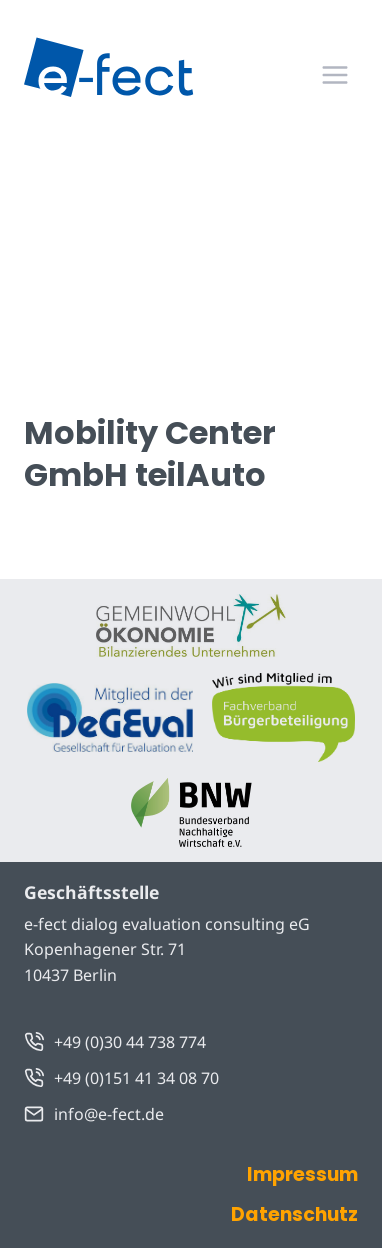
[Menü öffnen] (334, 74)
